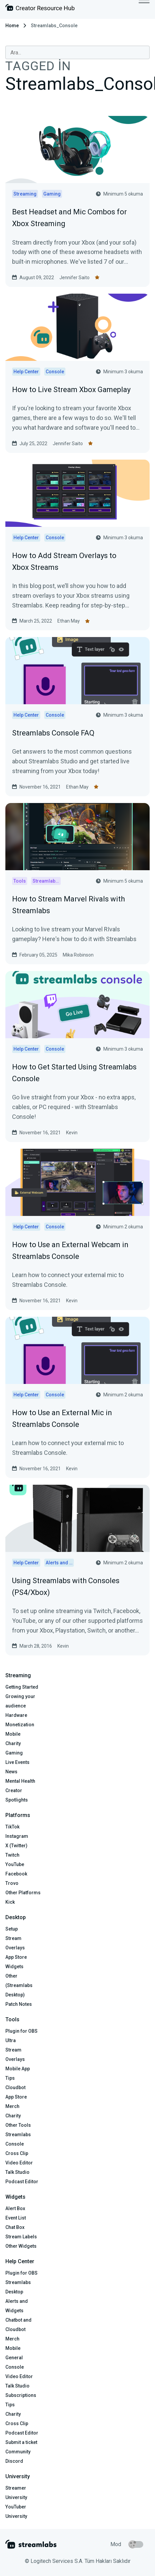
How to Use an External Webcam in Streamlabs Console (70, 1250)
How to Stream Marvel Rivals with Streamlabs (68, 905)
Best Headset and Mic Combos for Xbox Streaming (69, 218)
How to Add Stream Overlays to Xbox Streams (64, 561)
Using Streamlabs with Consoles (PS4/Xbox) (65, 1586)
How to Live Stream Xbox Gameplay (71, 389)
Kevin (72, 1132)
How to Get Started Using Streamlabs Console (74, 1073)
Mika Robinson (78, 955)
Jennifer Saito (74, 277)
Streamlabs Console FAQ (53, 733)
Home (12, 25)
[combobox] (77, 52)
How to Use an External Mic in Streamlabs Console (62, 1418)
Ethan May (68, 621)
